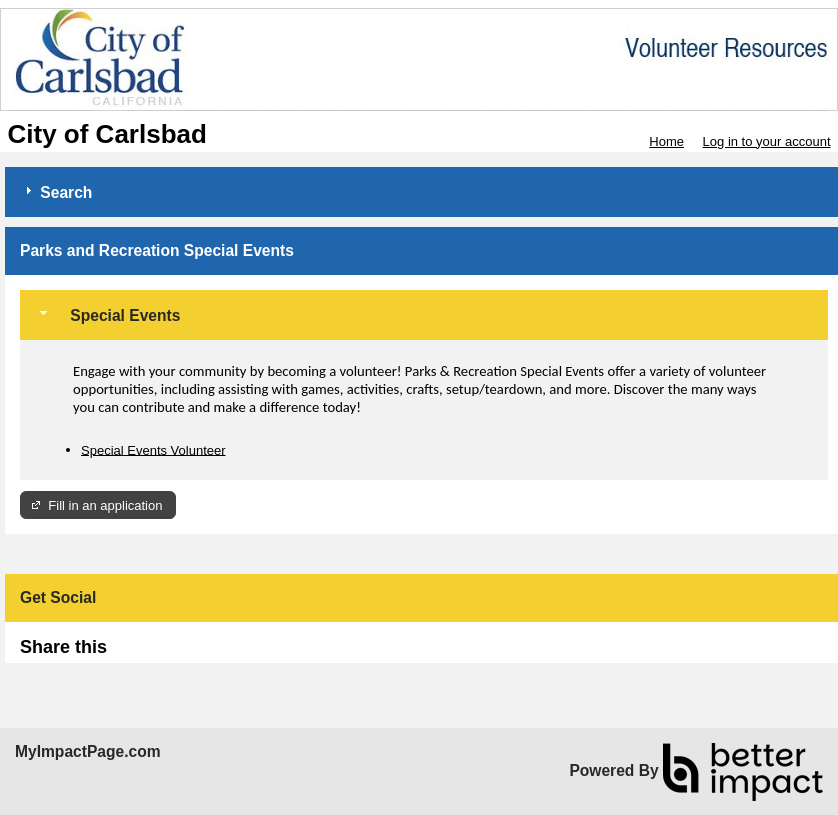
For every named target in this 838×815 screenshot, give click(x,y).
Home (666, 141)
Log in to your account (767, 141)
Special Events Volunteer (153, 449)
